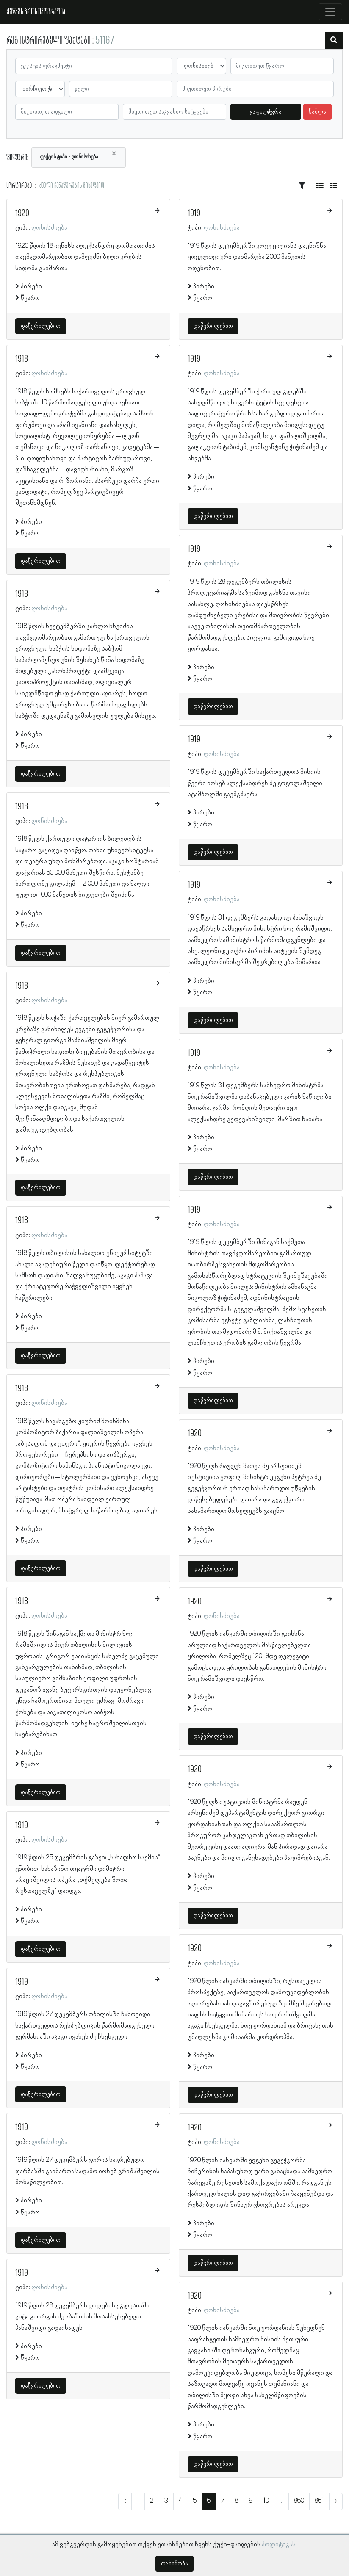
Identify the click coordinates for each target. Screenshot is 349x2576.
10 (266, 2501)
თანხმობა (174, 2563)
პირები (31, 287)
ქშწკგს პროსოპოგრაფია (36, 12)
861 (319, 2501)
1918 (21, 359)
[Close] (113, 154)
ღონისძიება (49, 228)
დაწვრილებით (41, 326)
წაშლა (317, 111)
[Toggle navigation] (330, 11)
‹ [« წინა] (125, 2501)
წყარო (30, 298)
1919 (21, 1825)
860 (299, 2501)
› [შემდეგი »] (336, 2501)
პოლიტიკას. (279, 2544)
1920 (22, 213)
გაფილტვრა (266, 111)
